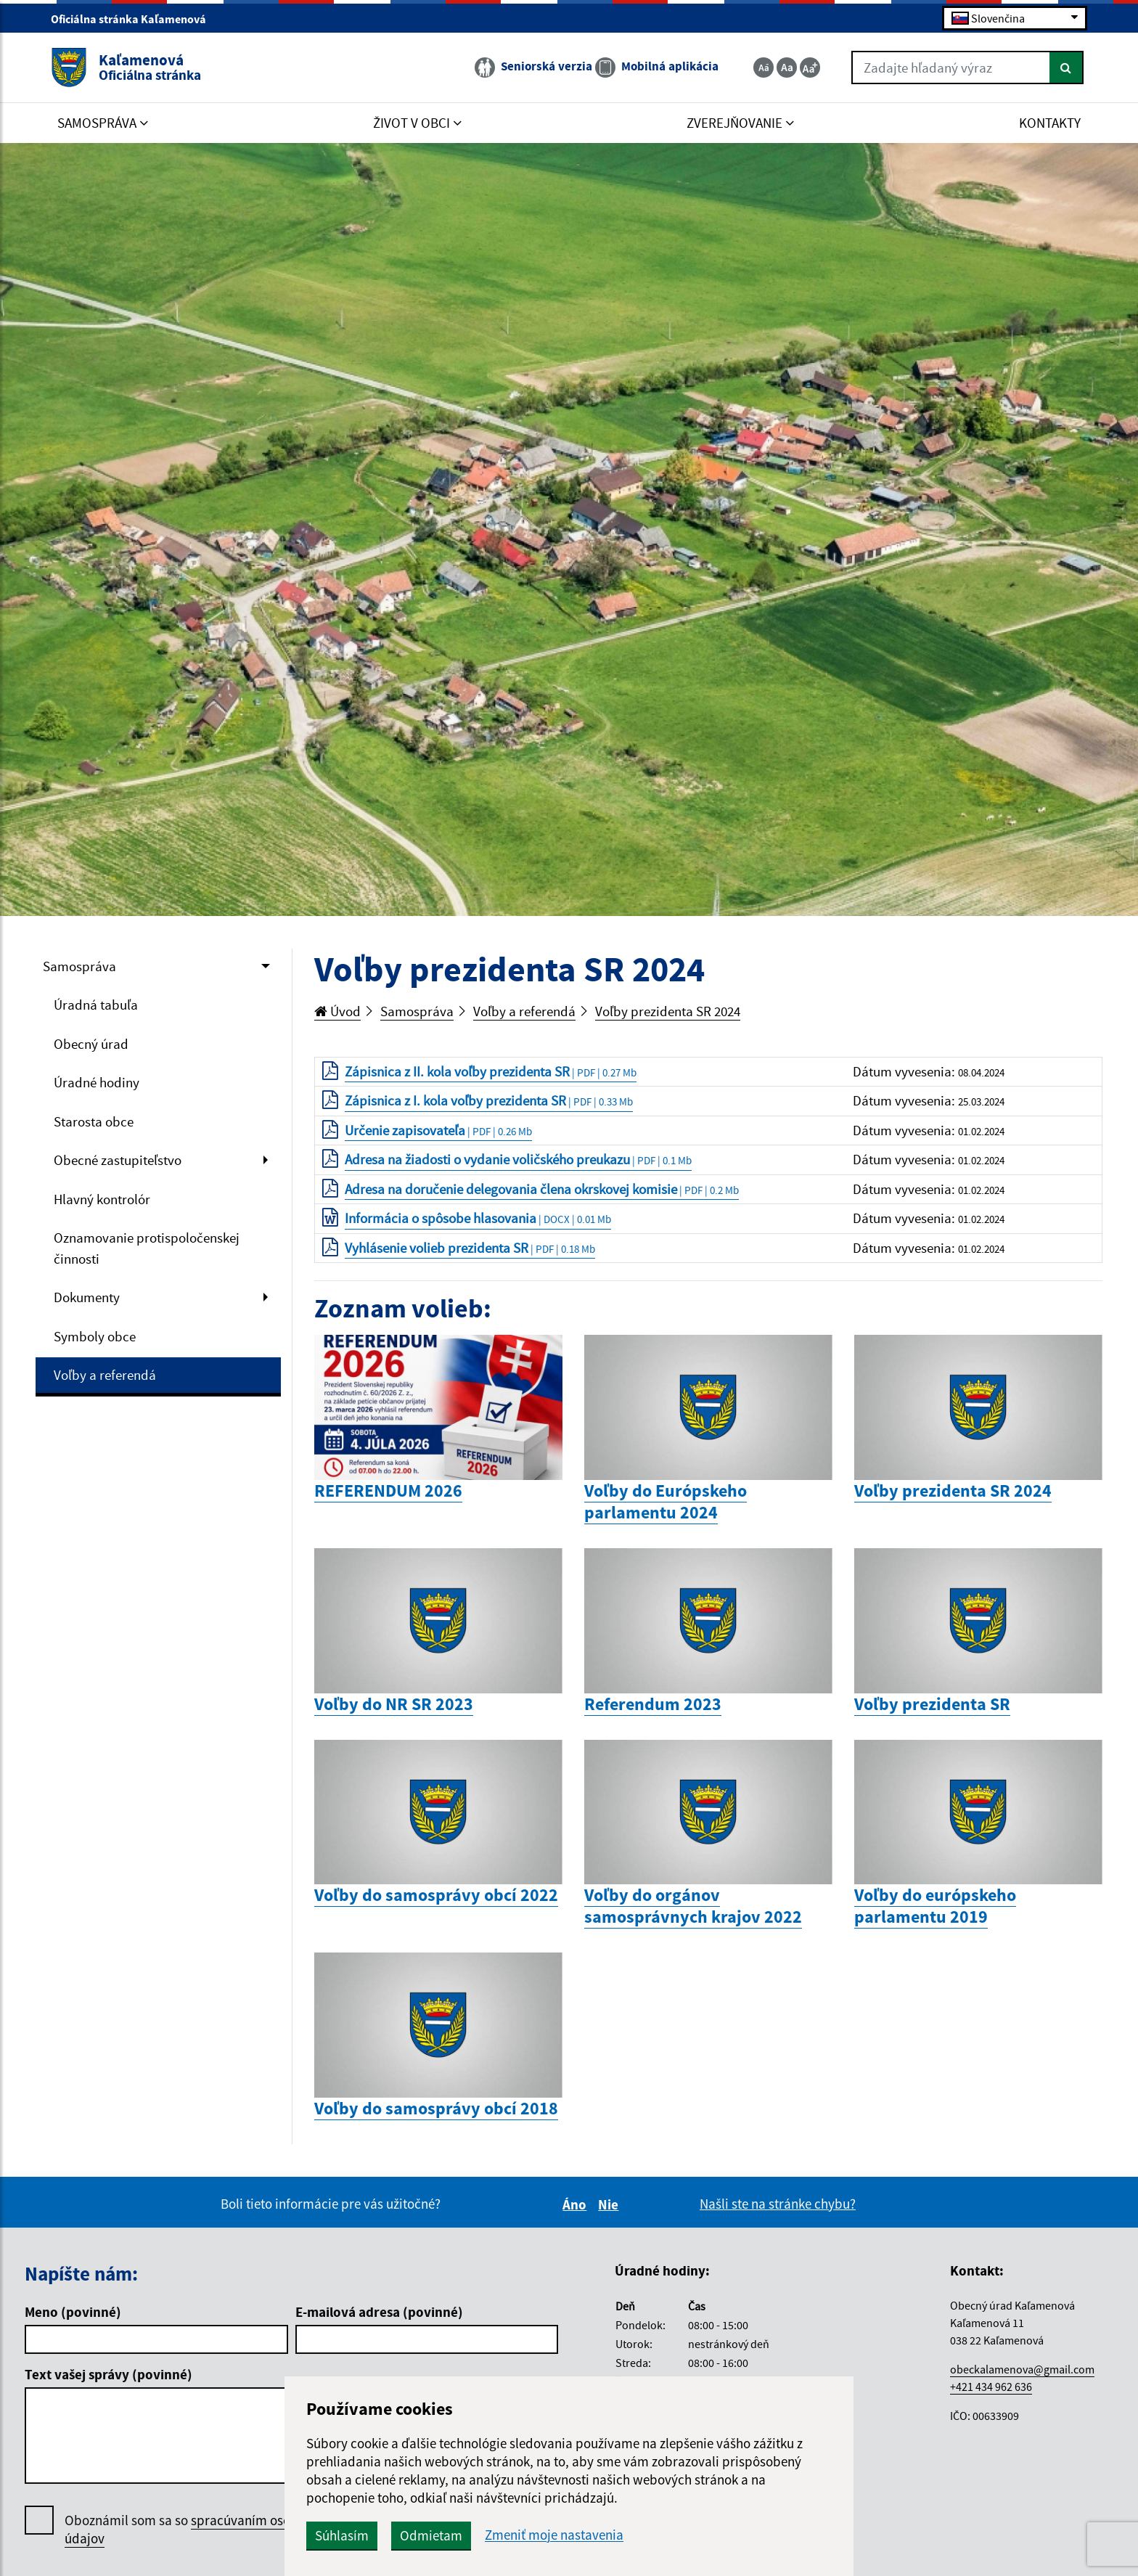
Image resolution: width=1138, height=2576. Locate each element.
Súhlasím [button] (342, 2535)
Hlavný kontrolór (102, 1199)
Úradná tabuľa (96, 1004)
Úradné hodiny (96, 1082)
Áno (576, 2204)
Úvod (337, 1011)
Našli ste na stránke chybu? (778, 2203)
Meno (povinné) (73, 2312)
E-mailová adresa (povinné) (379, 2312)
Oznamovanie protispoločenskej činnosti (147, 1248)
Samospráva (79, 966)
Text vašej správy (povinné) (108, 2374)
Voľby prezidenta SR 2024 (667, 1011)
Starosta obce (94, 1121)
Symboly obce (95, 1336)
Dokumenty (87, 1297)
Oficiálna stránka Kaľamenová (134, 19)
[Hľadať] (1066, 67)
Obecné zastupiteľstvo (117, 1160)
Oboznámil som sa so (195, 2529)
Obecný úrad (91, 1043)
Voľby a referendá (105, 1374)
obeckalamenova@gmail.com (1022, 2369)
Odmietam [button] (431, 2535)
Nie (610, 2204)
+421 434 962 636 (991, 2386)
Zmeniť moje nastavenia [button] (554, 2535)
